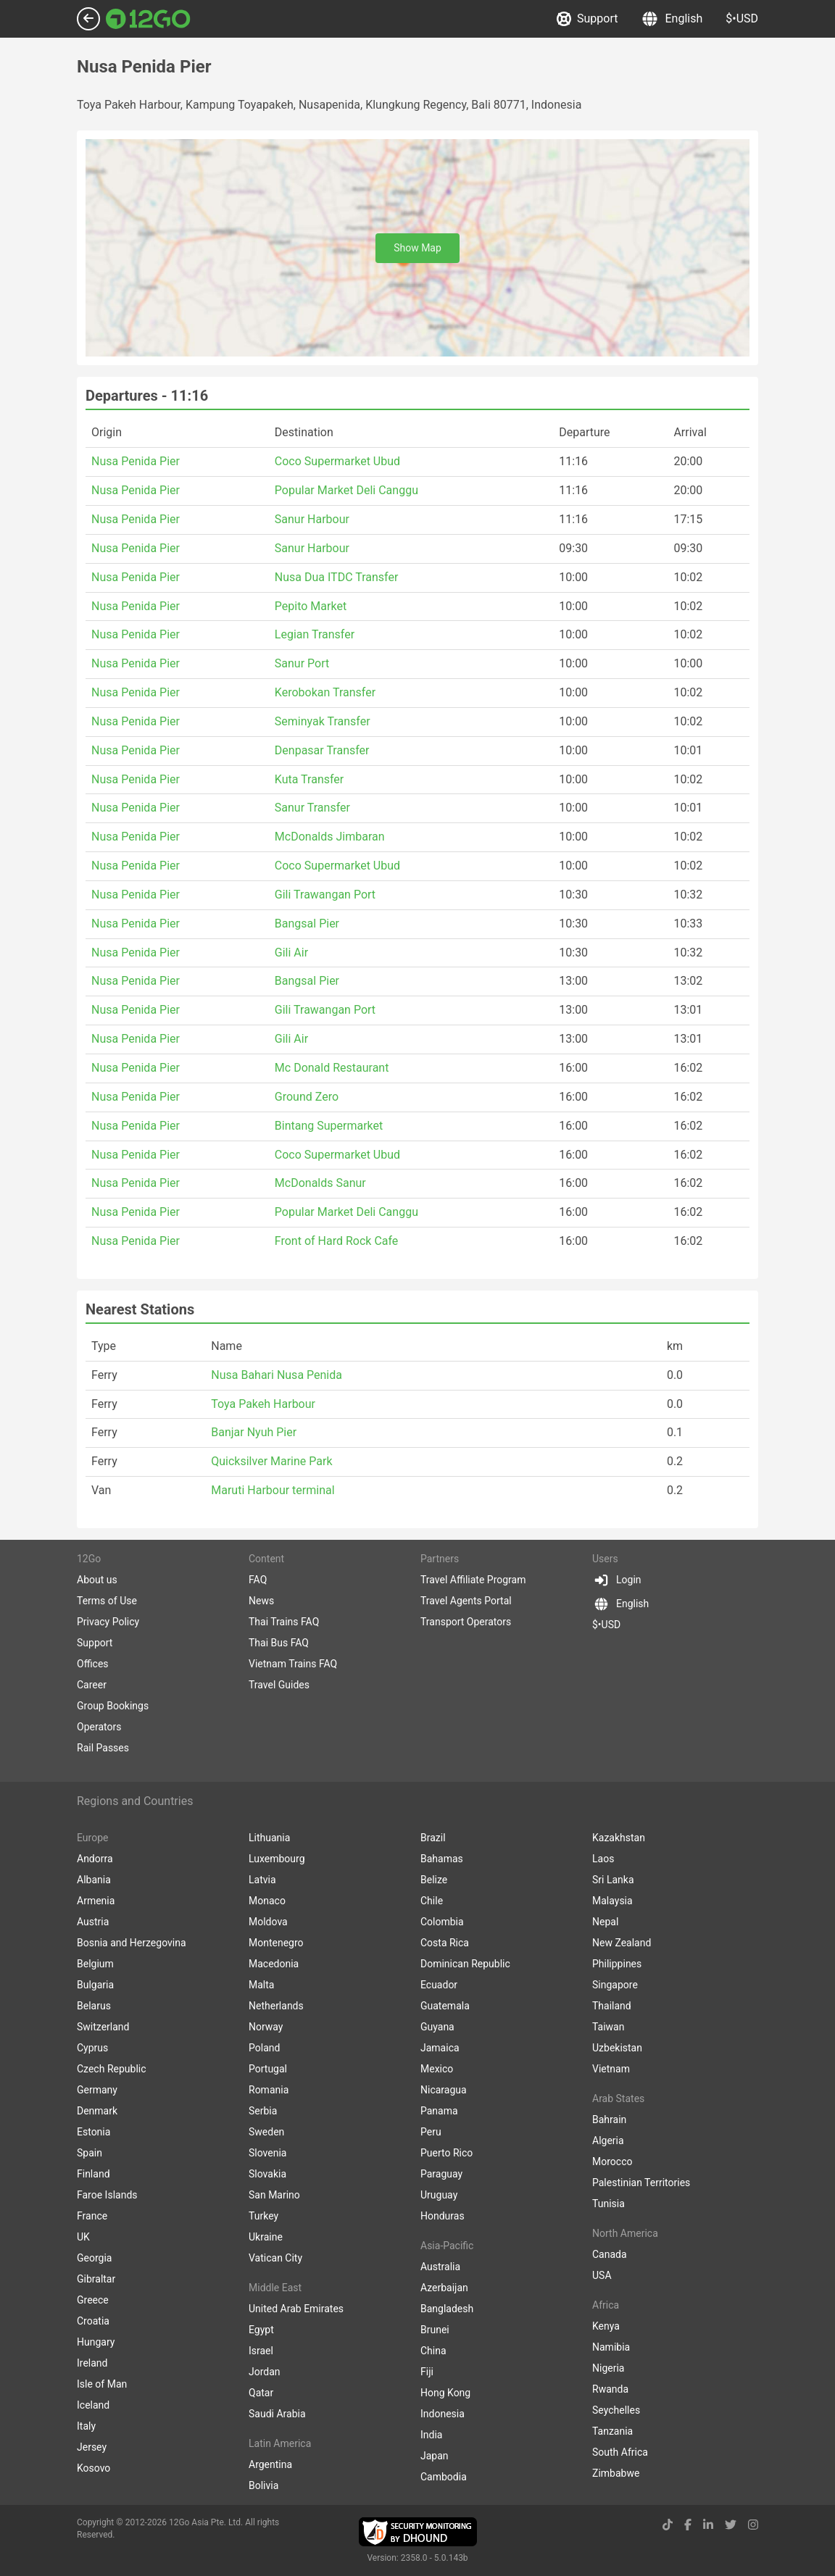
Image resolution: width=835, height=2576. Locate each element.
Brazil (433, 1837)
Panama (439, 2111)
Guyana (437, 2027)
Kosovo (93, 2468)
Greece (93, 2300)
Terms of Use (107, 1600)
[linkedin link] (708, 2525)
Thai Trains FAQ (284, 1621)
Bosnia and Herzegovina (131, 1942)
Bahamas (441, 1858)
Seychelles (616, 2410)
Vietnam (611, 2069)
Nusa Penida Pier (135, 461)
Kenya (606, 2326)
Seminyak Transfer (322, 721)
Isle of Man (102, 2384)
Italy (86, 2426)
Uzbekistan (617, 2048)
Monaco (267, 1900)
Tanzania (612, 2431)
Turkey (263, 2216)
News (261, 1600)
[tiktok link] (667, 2525)
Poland (264, 2048)
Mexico (436, 2069)
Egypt (261, 2329)
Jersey (92, 2447)
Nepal (605, 1921)
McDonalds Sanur (320, 1183)
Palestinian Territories (641, 2182)
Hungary (96, 2342)
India (431, 2434)
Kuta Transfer (309, 779)
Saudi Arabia (277, 2413)
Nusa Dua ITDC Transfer (337, 577)
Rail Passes (103, 1748)
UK (83, 2237)
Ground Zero (306, 1097)
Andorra (95, 1858)
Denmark (97, 2111)
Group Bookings (113, 1706)
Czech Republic (111, 2069)
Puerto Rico (446, 2153)
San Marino (274, 2195)
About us (97, 1579)
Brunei (434, 2329)
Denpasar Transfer (322, 750)
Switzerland (103, 2027)
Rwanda (610, 2389)
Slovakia (267, 2174)
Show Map (417, 248)
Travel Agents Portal (466, 1600)
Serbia (263, 2111)
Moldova (268, 1921)
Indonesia (442, 2413)
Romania (268, 2090)
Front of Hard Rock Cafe (337, 1241)
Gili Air (291, 952)
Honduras (442, 2216)
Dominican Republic (465, 1963)
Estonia (93, 2132)
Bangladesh (446, 2308)
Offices (93, 1664)
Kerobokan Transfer (325, 692)
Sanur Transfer (312, 807)
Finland (93, 2174)
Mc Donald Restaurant (332, 1068)
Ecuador (438, 1985)
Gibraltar (96, 2279)
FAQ (258, 1579)
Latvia (262, 1879)
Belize (433, 1879)
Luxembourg (277, 1858)
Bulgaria (95, 1985)
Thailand (611, 2006)
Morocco (612, 2161)
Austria (93, 1921)
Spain (89, 2153)
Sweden (266, 2132)
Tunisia (608, 2203)
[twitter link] (730, 2525)
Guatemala (445, 2006)
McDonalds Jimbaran (330, 836)
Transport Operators (465, 1621)
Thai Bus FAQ (279, 1642)
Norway (266, 2027)
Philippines (616, 1963)
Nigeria (608, 2368)
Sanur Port (302, 663)
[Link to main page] (148, 19)
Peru (430, 2132)
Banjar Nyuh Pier (253, 1432)
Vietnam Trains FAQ (293, 1664)
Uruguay (438, 2195)
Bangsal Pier (307, 923)
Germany (97, 2090)
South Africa (620, 2452)
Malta (261, 1985)
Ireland (92, 2363)
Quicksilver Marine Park (271, 1461)
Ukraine (266, 2237)
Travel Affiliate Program (472, 1579)
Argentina (270, 2464)
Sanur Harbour (312, 519)
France (92, 2216)
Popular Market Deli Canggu (346, 490)
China (433, 2350)
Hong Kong (445, 2392)
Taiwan (608, 2027)
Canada (609, 2254)
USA (602, 2275)
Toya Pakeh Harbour (263, 1404)
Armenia (96, 1900)
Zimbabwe (615, 2473)
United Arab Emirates (296, 2308)
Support (587, 19)
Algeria (608, 2140)
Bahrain (609, 2119)
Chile (431, 1900)
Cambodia (443, 2477)
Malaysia (612, 1900)
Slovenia (267, 2153)
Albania (94, 1879)
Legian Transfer (314, 634)
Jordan (265, 2371)
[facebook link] (687, 2525)
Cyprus (92, 2048)
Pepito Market (310, 606)
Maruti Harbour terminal (272, 1490)
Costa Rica (444, 1942)
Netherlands (276, 2006)
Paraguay (441, 2174)
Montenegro (276, 1942)
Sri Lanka (613, 1879)
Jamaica (440, 2048)
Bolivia (263, 2485)
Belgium (95, 1963)
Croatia (93, 2321)
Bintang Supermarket (329, 1126)
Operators (99, 1727)
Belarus (94, 2006)
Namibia (611, 2347)
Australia (440, 2266)
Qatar (261, 2392)
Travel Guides (279, 1685)
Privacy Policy (108, 1621)
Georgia (94, 2258)
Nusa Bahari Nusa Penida (276, 1375)
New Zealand (621, 1942)
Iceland (93, 2405)
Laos (603, 1858)
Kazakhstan (618, 1837)
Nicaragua (443, 2090)
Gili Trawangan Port (325, 894)
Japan (434, 2456)
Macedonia (274, 1963)
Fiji (426, 2371)
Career (92, 1685)
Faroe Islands (107, 2195)
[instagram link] (753, 2525)
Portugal (268, 2069)
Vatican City (275, 2258)
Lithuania (269, 1837)
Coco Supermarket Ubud (337, 461)
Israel (261, 2350)
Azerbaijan (444, 2287)
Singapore (615, 1985)
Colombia (442, 1921)
